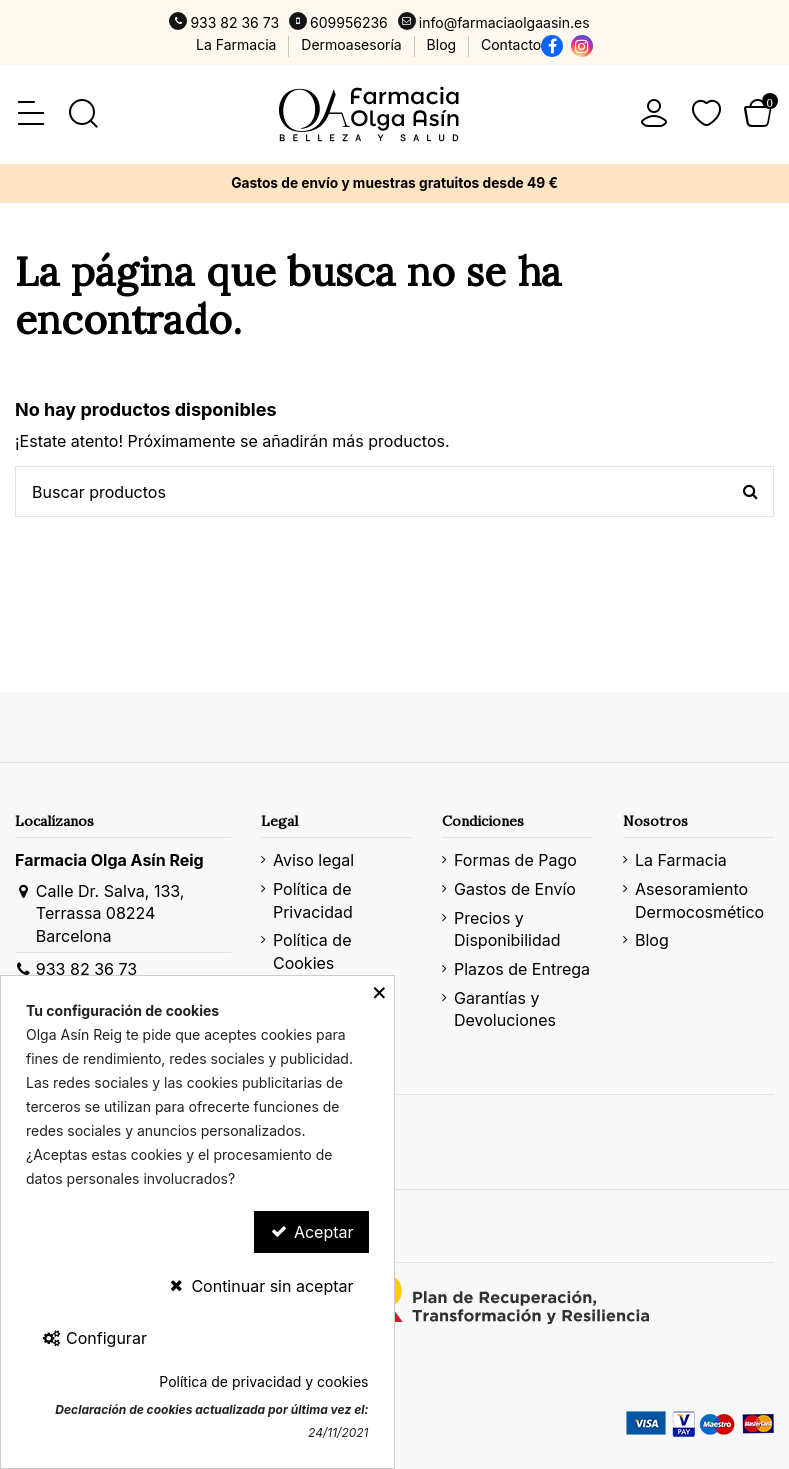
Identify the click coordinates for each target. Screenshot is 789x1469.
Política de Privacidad (313, 900)
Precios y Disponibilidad (507, 929)
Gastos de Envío (515, 889)
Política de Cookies (312, 951)
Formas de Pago (515, 860)
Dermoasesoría (353, 44)
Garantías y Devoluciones (505, 1009)
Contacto (511, 44)
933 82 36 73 (234, 22)
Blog (443, 44)
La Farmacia (238, 44)
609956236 (349, 22)
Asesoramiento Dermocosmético (699, 900)
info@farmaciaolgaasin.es (504, 22)
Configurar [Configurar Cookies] (94, 1338)
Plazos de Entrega (522, 969)
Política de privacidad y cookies (263, 1381)
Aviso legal (313, 860)
